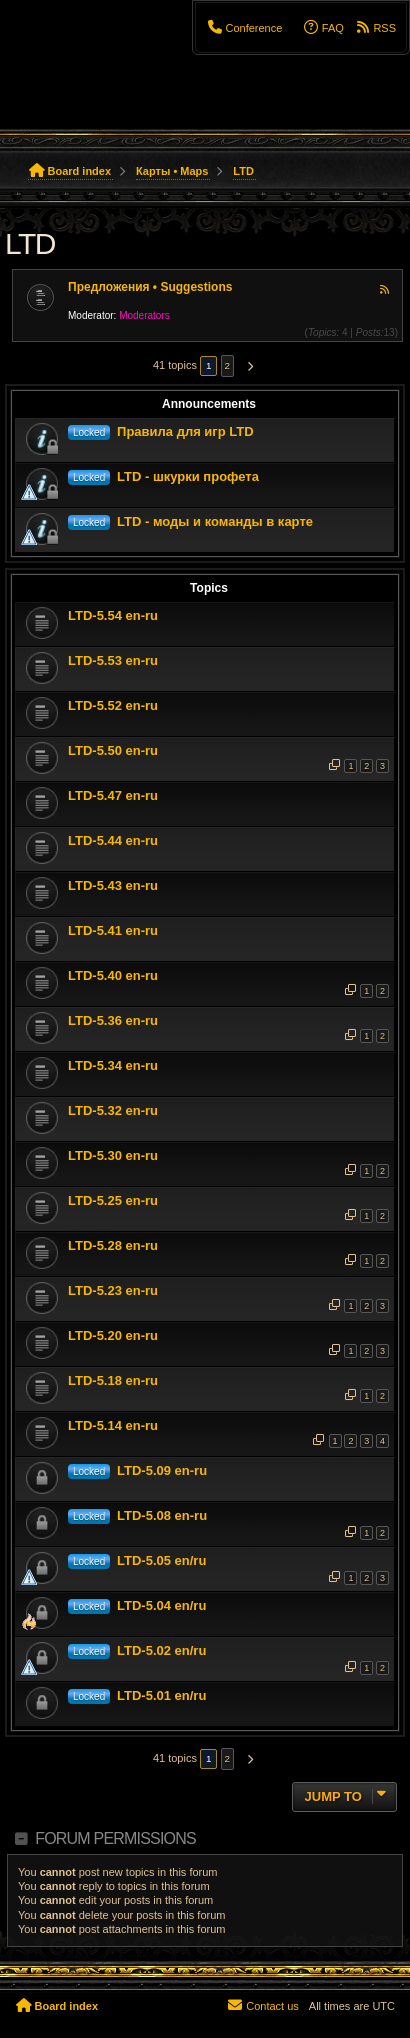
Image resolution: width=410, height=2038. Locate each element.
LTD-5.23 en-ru (113, 1290)
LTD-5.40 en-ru (113, 975)
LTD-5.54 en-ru (113, 615)
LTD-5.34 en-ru (113, 1065)
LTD (30, 243)
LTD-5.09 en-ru (162, 1470)
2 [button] (228, 365)
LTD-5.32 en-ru (113, 1110)
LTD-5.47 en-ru (113, 795)
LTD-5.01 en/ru (161, 1695)
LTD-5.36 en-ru (113, 1020)
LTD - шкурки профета (188, 476)
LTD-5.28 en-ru (113, 1245)
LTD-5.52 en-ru (113, 705)
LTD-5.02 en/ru (161, 1650)
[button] (247, 366)
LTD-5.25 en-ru (113, 1200)
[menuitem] (244, 28)
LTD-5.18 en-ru (113, 1380)
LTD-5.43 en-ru (113, 885)
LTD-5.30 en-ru (113, 1155)
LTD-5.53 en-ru (113, 660)
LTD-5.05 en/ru (161, 1560)
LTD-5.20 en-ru (113, 1335)
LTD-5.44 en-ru (113, 840)
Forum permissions (115, 1838)
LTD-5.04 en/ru (161, 1605)
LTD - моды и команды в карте (215, 521)
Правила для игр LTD (185, 431)
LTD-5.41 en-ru (113, 930)
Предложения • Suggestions (150, 287)
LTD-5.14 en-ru (113, 1425)
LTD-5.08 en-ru (162, 1515)
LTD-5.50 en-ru (113, 750)
